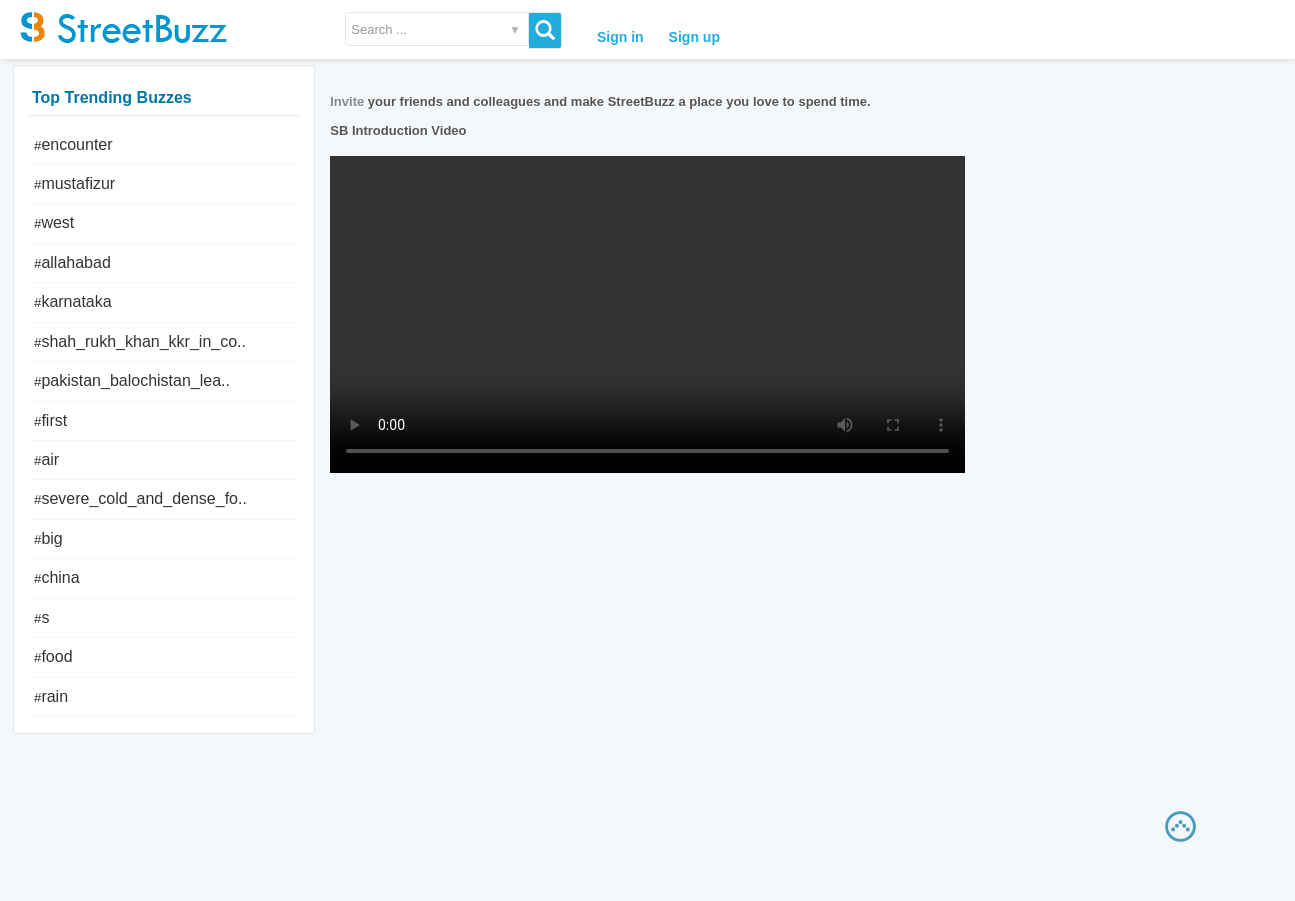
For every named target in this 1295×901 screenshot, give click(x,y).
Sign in (620, 37)
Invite (347, 101)
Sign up (694, 37)
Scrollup (1185, 831)
